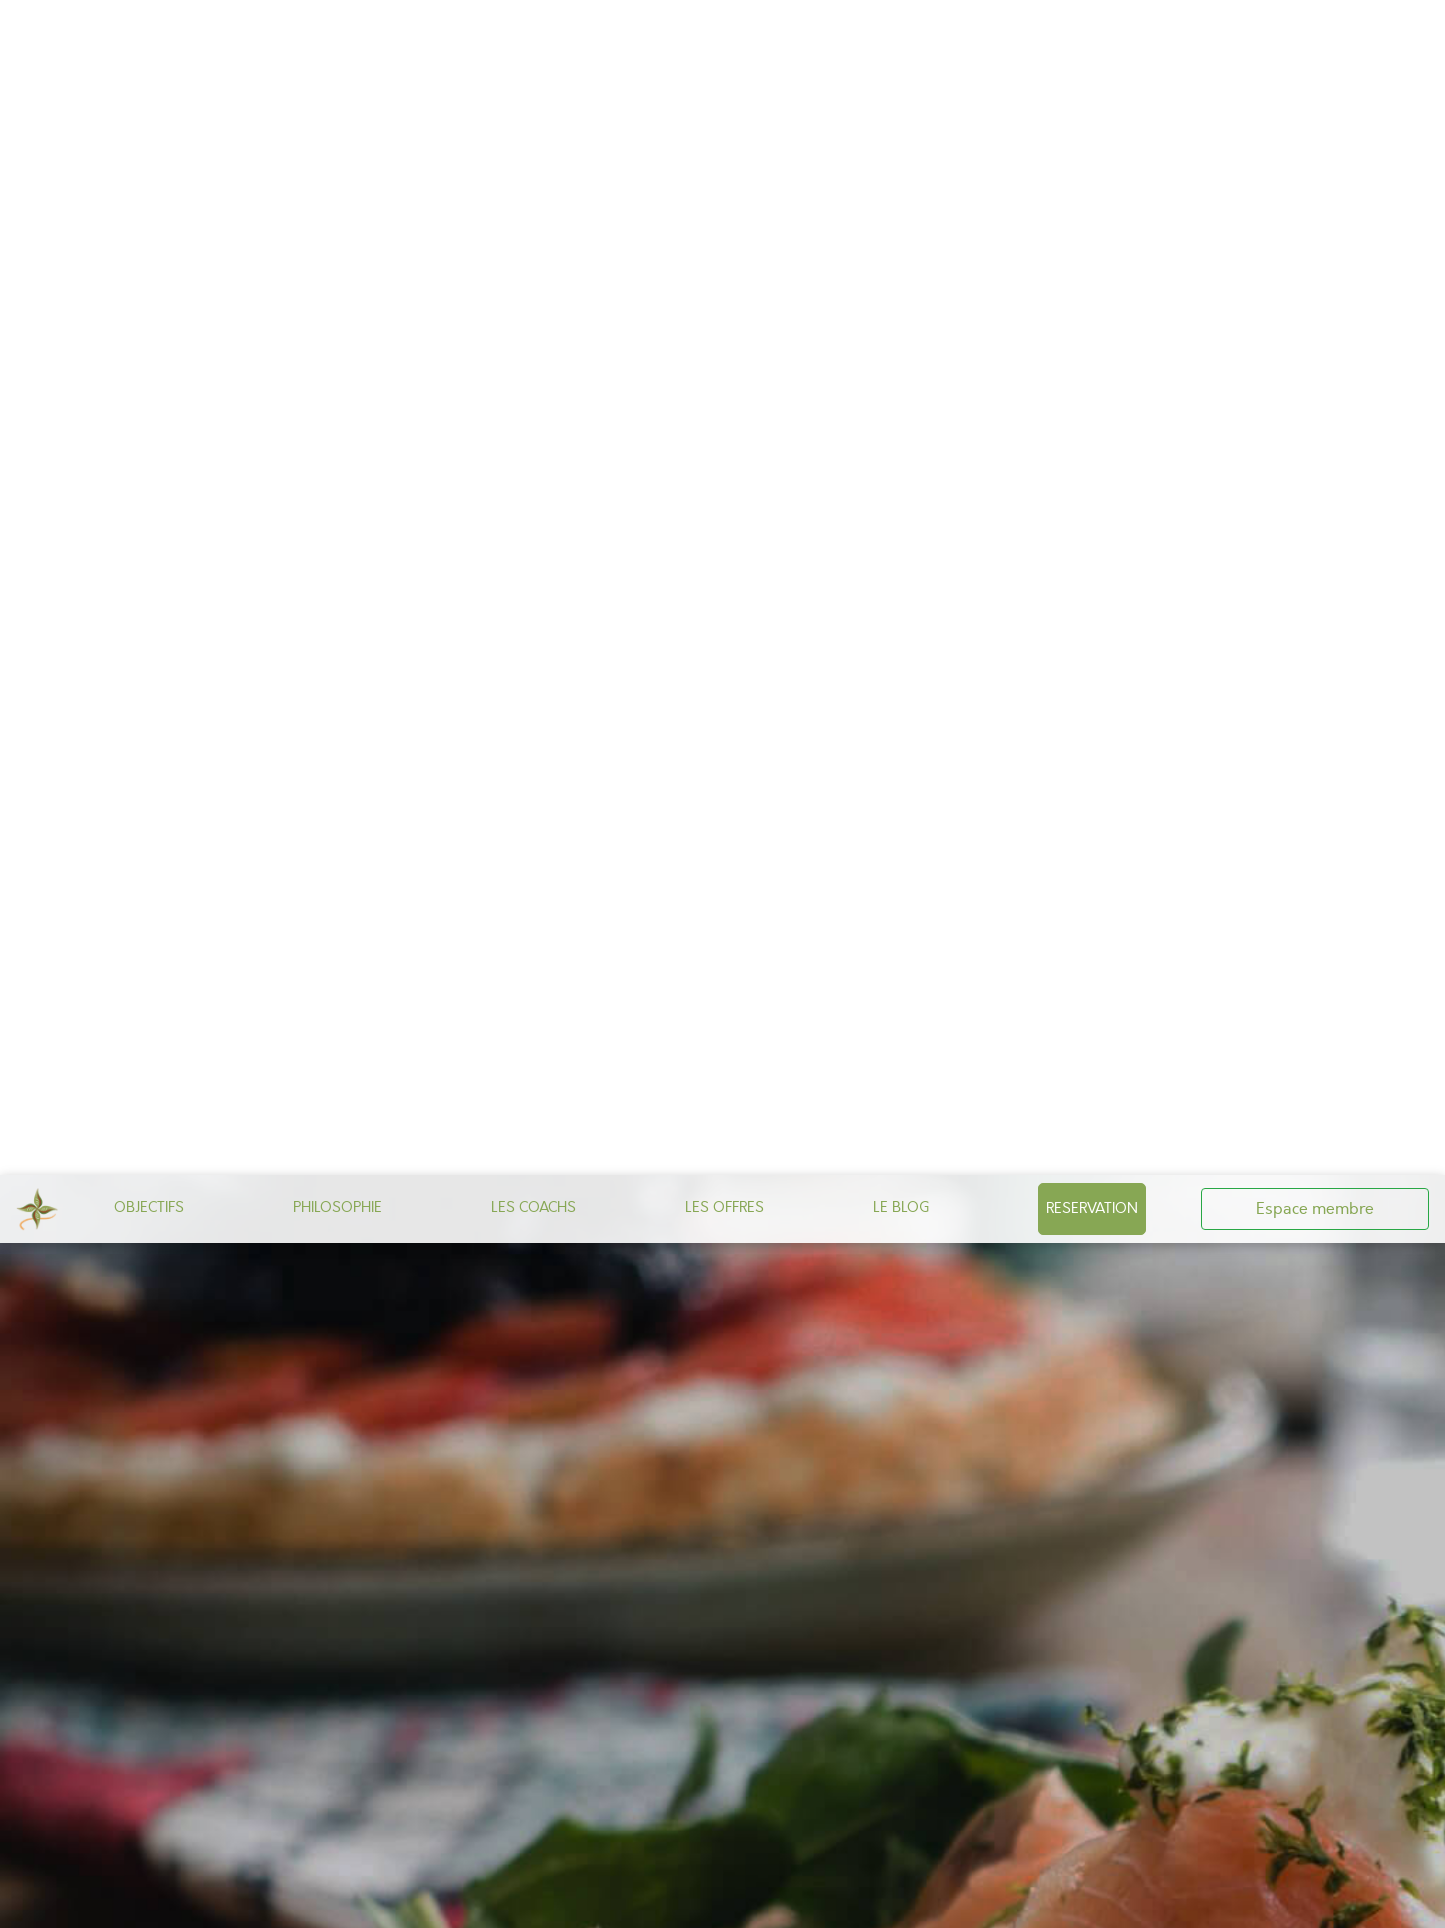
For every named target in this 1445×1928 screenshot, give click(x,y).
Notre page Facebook (741, 1246)
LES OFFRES (724, 32)
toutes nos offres (625, 1483)
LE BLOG (901, 32)
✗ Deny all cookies (957, 1901)
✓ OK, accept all (810, 1901)
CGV (719, 1296)
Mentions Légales (807, 1296)
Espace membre (1315, 34)
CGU (675, 1296)
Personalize (1087, 1901)
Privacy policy (1182, 1902)
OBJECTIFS (149, 32)
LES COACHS (533, 32)
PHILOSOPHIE (337, 32)
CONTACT (613, 1296)
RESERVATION (1092, 33)
